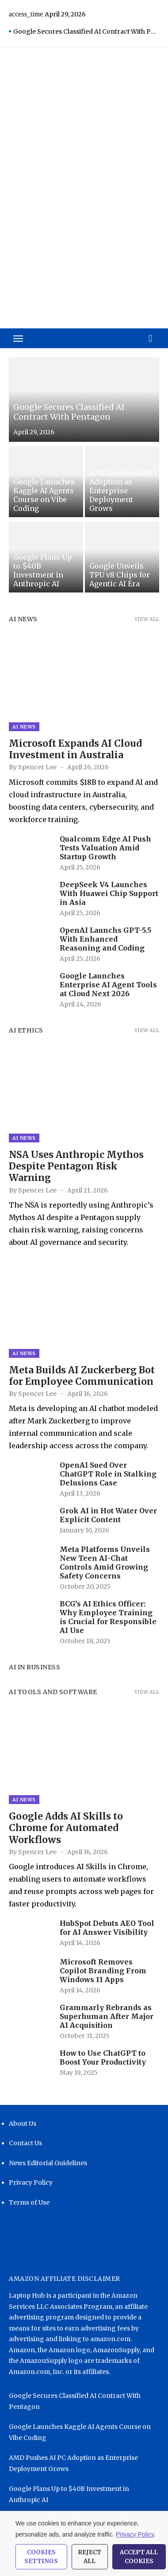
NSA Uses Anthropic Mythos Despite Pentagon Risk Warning (76, 1166)
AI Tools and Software (53, 1692)
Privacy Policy (31, 2182)
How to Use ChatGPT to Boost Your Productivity (103, 2057)
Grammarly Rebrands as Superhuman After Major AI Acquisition (106, 2016)
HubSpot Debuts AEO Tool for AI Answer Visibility (107, 1928)
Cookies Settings (41, 2557)
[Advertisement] (84, 226)
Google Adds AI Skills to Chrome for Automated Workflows (66, 1828)
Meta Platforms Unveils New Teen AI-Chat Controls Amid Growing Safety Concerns (105, 1562)
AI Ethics (26, 1030)
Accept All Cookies (139, 2557)
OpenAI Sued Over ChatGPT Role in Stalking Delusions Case (108, 1474)
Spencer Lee (37, 767)
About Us (22, 2124)
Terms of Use (29, 2202)
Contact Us (25, 2143)
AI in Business (34, 1667)
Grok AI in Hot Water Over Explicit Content (108, 1515)
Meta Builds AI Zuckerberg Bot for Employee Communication (82, 1375)
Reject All (89, 2557)
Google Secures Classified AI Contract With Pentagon (86, 31)
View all (146, 619)
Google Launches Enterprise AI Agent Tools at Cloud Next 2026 (108, 984)
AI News (23, 619)
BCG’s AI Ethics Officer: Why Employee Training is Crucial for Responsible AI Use (108, 1617)
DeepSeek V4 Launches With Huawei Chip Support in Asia (109, 893)
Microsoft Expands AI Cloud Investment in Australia (75, 749)
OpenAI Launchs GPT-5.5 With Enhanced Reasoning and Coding (105, 939)
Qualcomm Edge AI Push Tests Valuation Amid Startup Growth (105, 847)
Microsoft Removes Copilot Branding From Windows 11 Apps (103, 1970)
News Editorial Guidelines (48, 2163)
